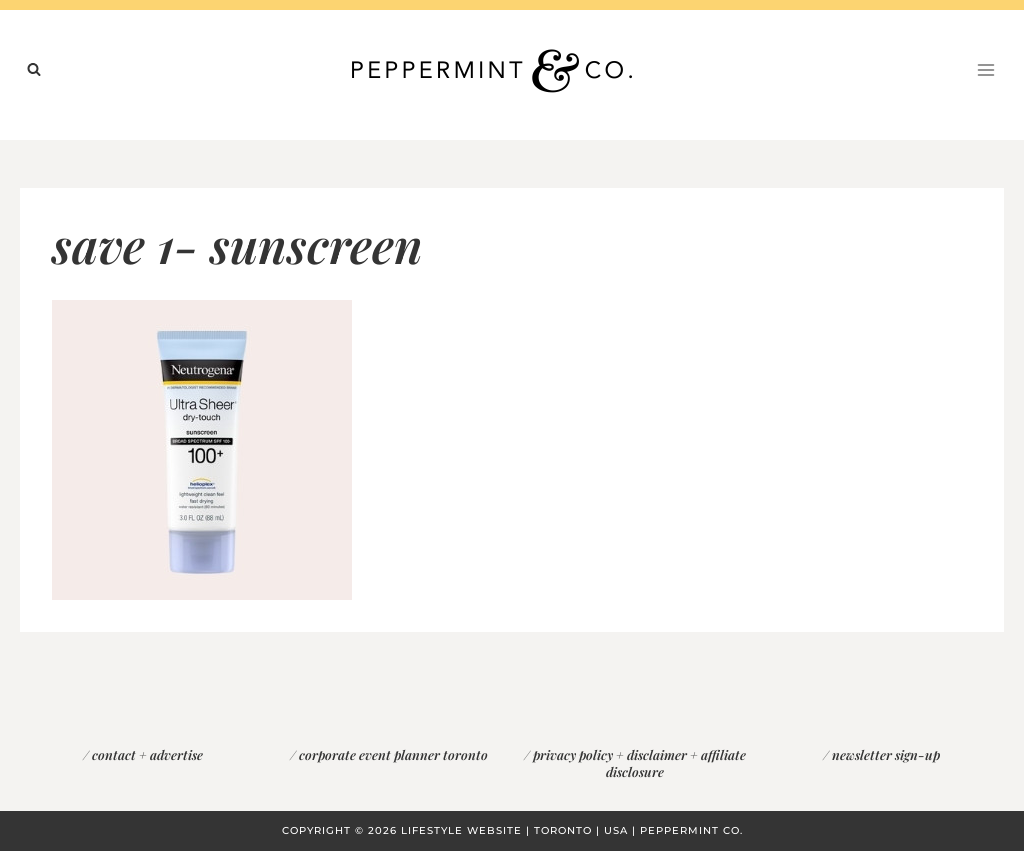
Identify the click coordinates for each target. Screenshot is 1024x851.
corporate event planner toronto (393, 754)
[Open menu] (985, 69)
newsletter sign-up (886, 754)
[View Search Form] (34, 70)
